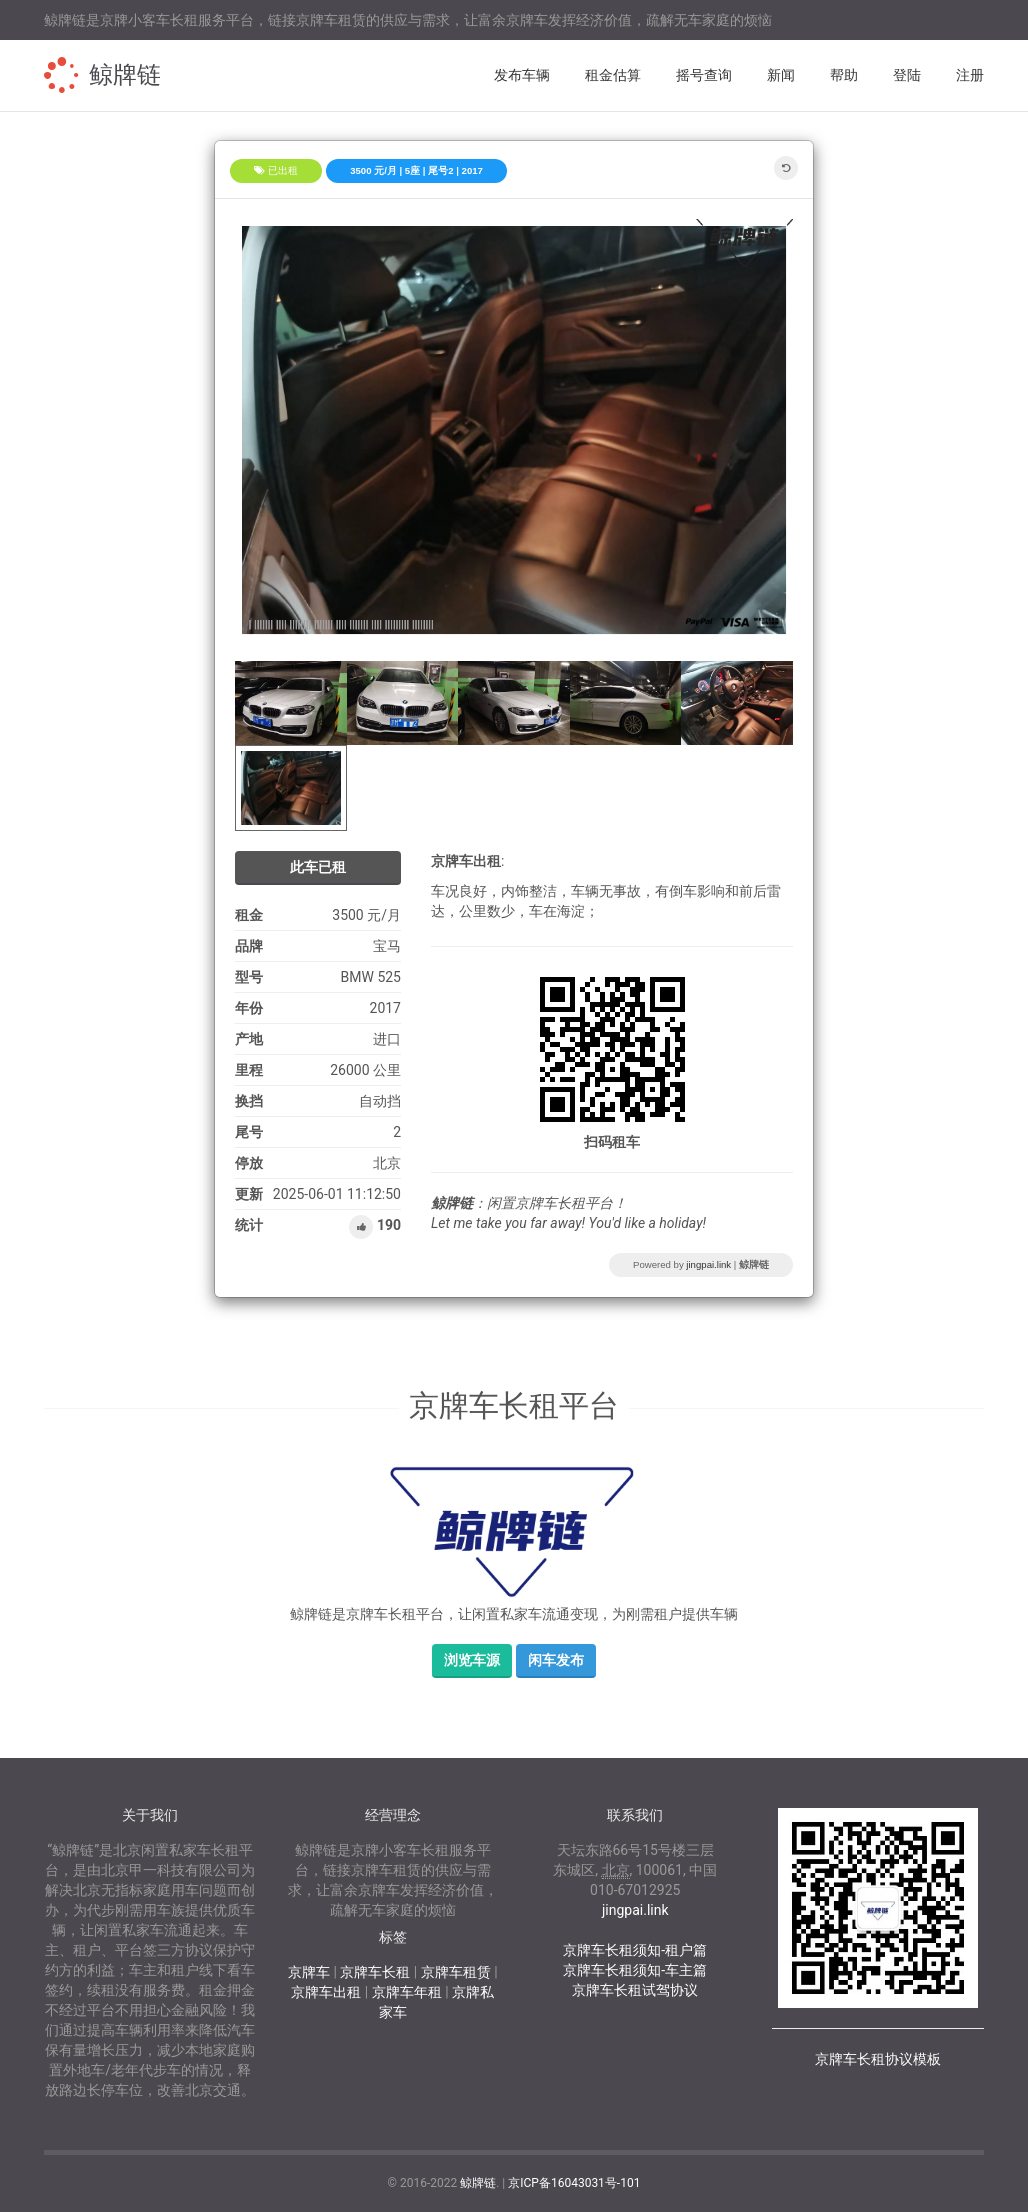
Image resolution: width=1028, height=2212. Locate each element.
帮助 (844, 75)
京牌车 (309, 1972)
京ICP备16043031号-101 (574, 2183)
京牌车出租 (326, 1992)
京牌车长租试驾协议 (635, 1990)
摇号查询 (704, 75)
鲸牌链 (125, 75)
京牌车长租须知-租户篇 (635, 1950)
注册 (970, 75)
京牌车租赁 (456, 1972)
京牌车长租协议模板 (878, 2059)
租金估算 (613, 75)
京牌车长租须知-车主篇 (635, 1970)
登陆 (907, 75)
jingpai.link (708, 1264)
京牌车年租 (407, 1992)
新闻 (781, 75)
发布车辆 (522, 75)
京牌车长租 (375, 1972)
